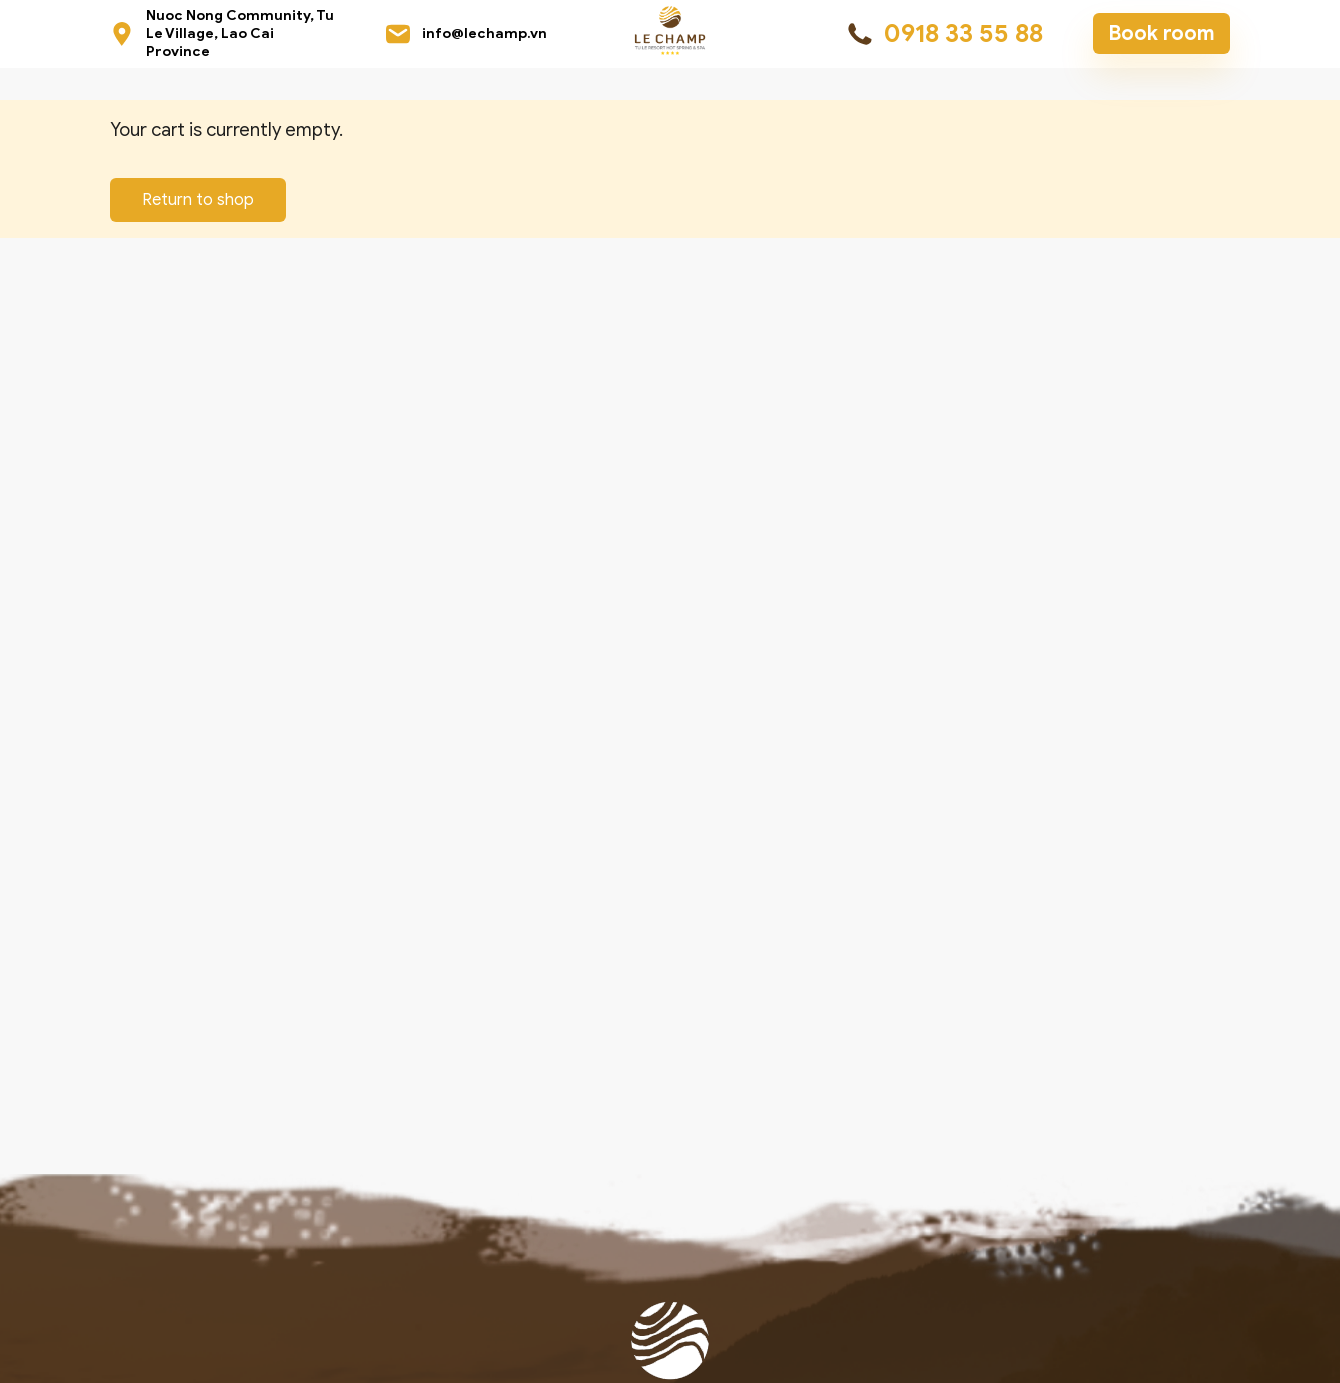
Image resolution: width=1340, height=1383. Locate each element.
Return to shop (198, 200)
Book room (1161, 33)
